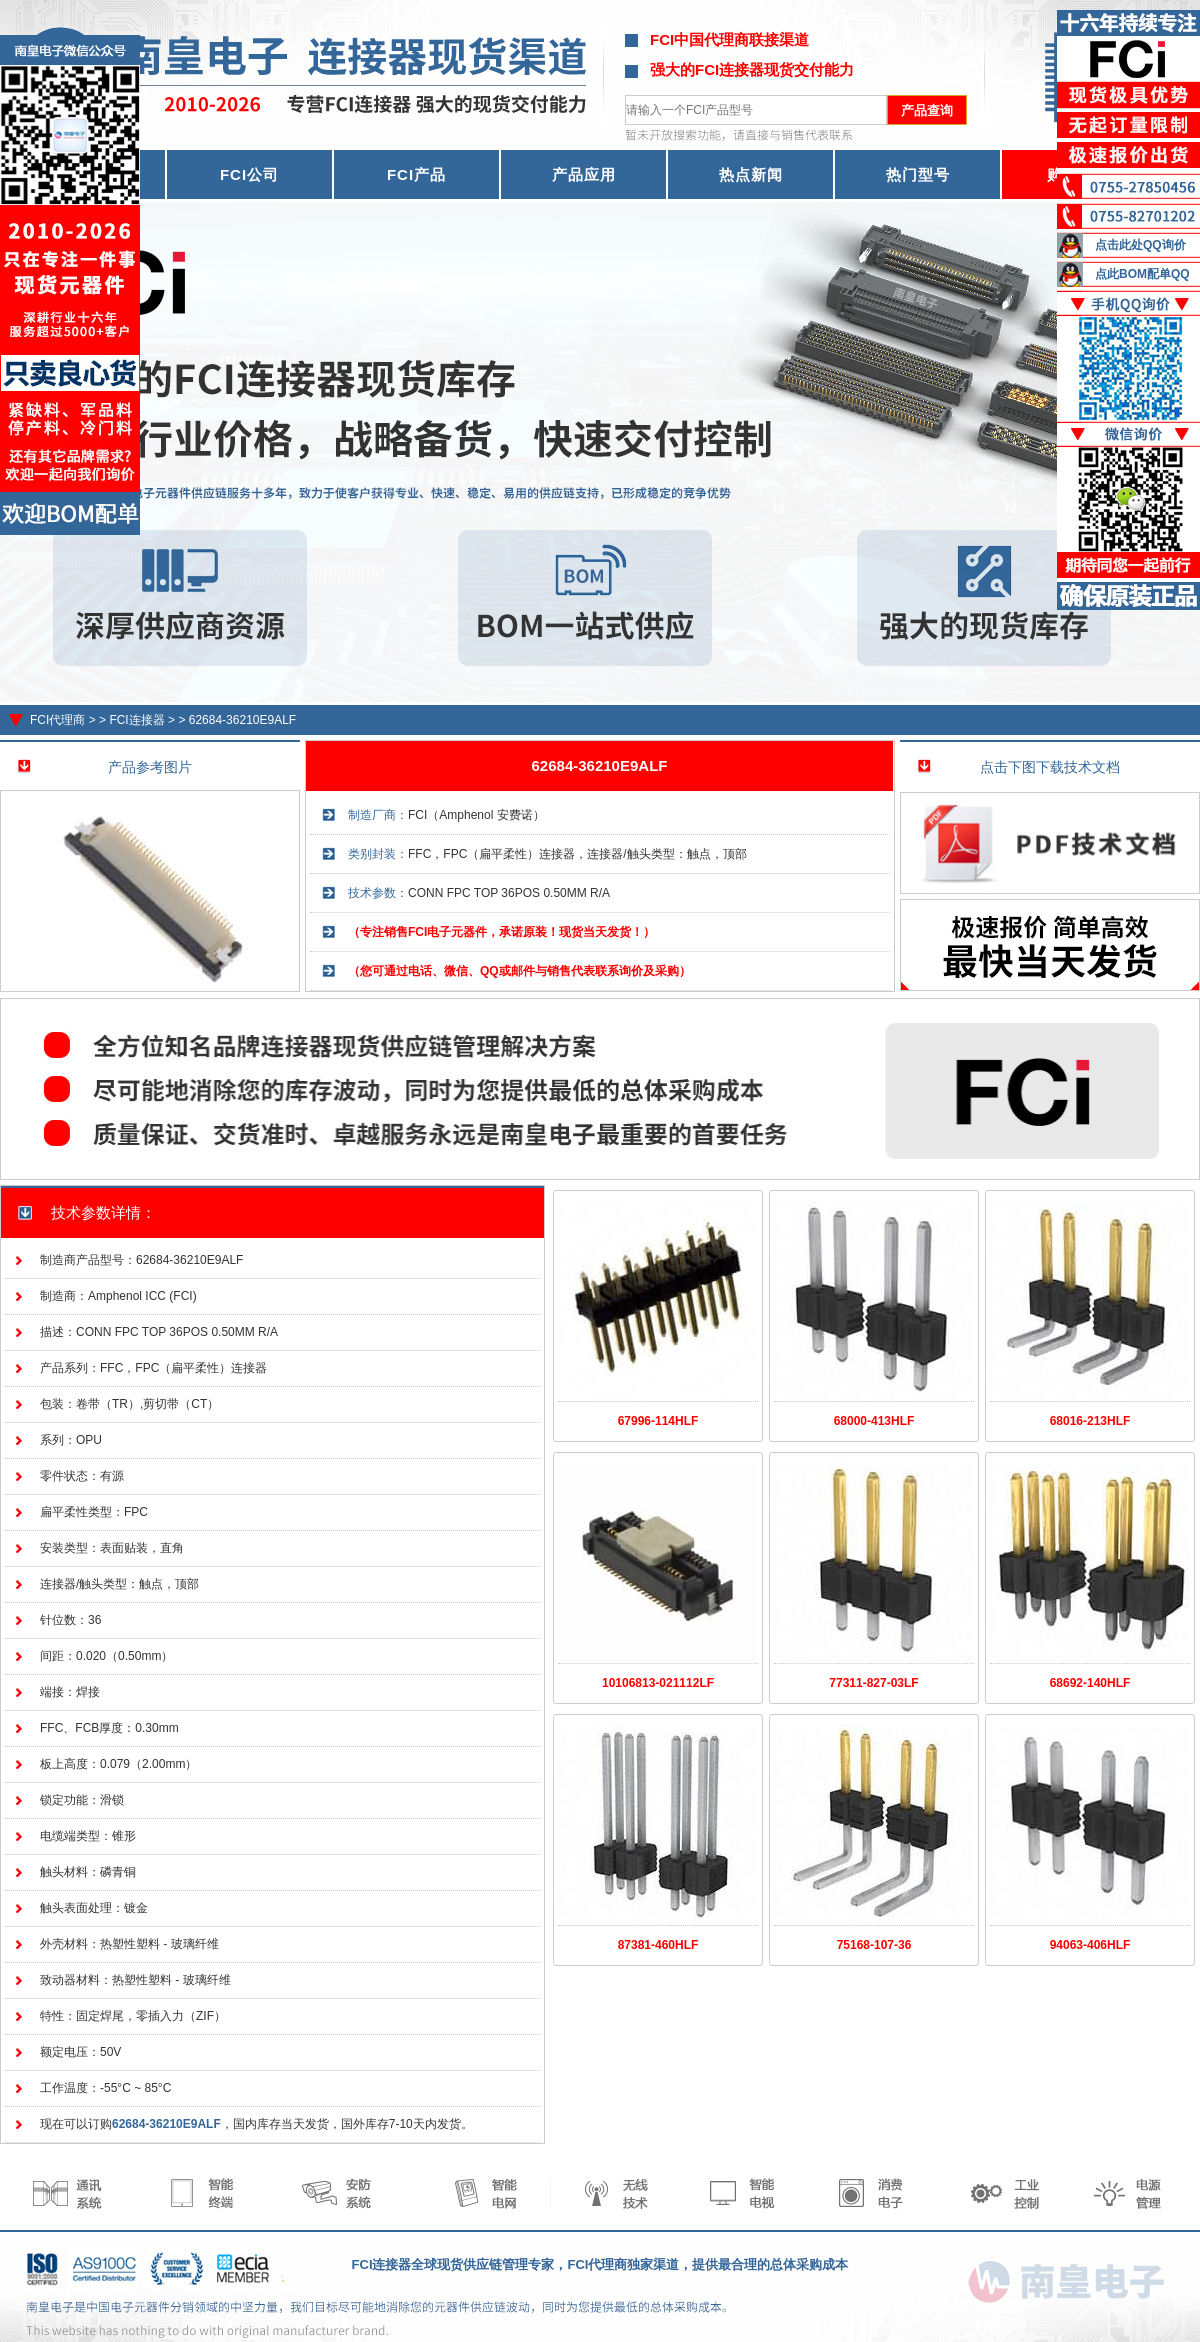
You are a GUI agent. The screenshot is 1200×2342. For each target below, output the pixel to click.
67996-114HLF (658, 1421)
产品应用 (584, 174)
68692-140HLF (1090, 1683)
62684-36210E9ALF (242, 720)
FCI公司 (249, 174)
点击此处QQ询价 (1140, 245)
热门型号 (918, 174)
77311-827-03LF (873, 1683)
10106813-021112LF (658, 1683)
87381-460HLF (658, 1945)
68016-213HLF (1090, 1421)
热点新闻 (751, 174)
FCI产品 (416, 174)
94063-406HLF (1090, 1945)
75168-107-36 (874, 1945)
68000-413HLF (874, 1421)
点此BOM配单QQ (1142, 274)
